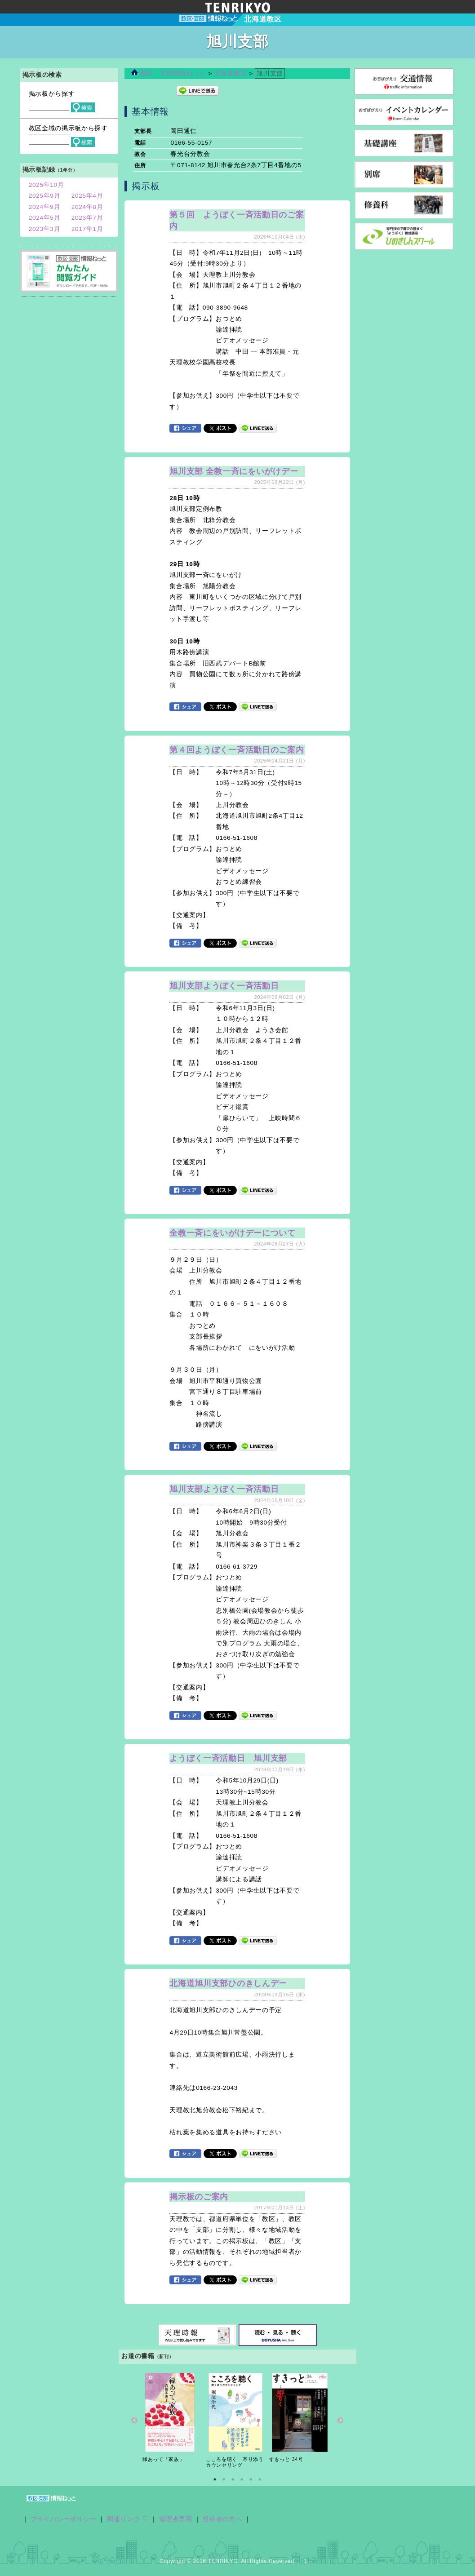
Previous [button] (134, 2420)
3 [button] (232, 2479)
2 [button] (223, 2479)
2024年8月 (87, 207)
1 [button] (214, 2479)
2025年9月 (45, 195)
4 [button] (241, 2479)
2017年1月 (87, 229)
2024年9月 (45, 207)
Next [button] (340, 2420)
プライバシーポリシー (64, 2519)
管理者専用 (175, 2519)
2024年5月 (45, 217)
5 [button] (250, 2479)
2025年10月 (46, 185)
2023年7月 (87, 217)
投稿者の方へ (222, 2519)
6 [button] (259, 2479)
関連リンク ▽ (128, 2519)
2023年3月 (45, 229)
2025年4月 (87, 195)
